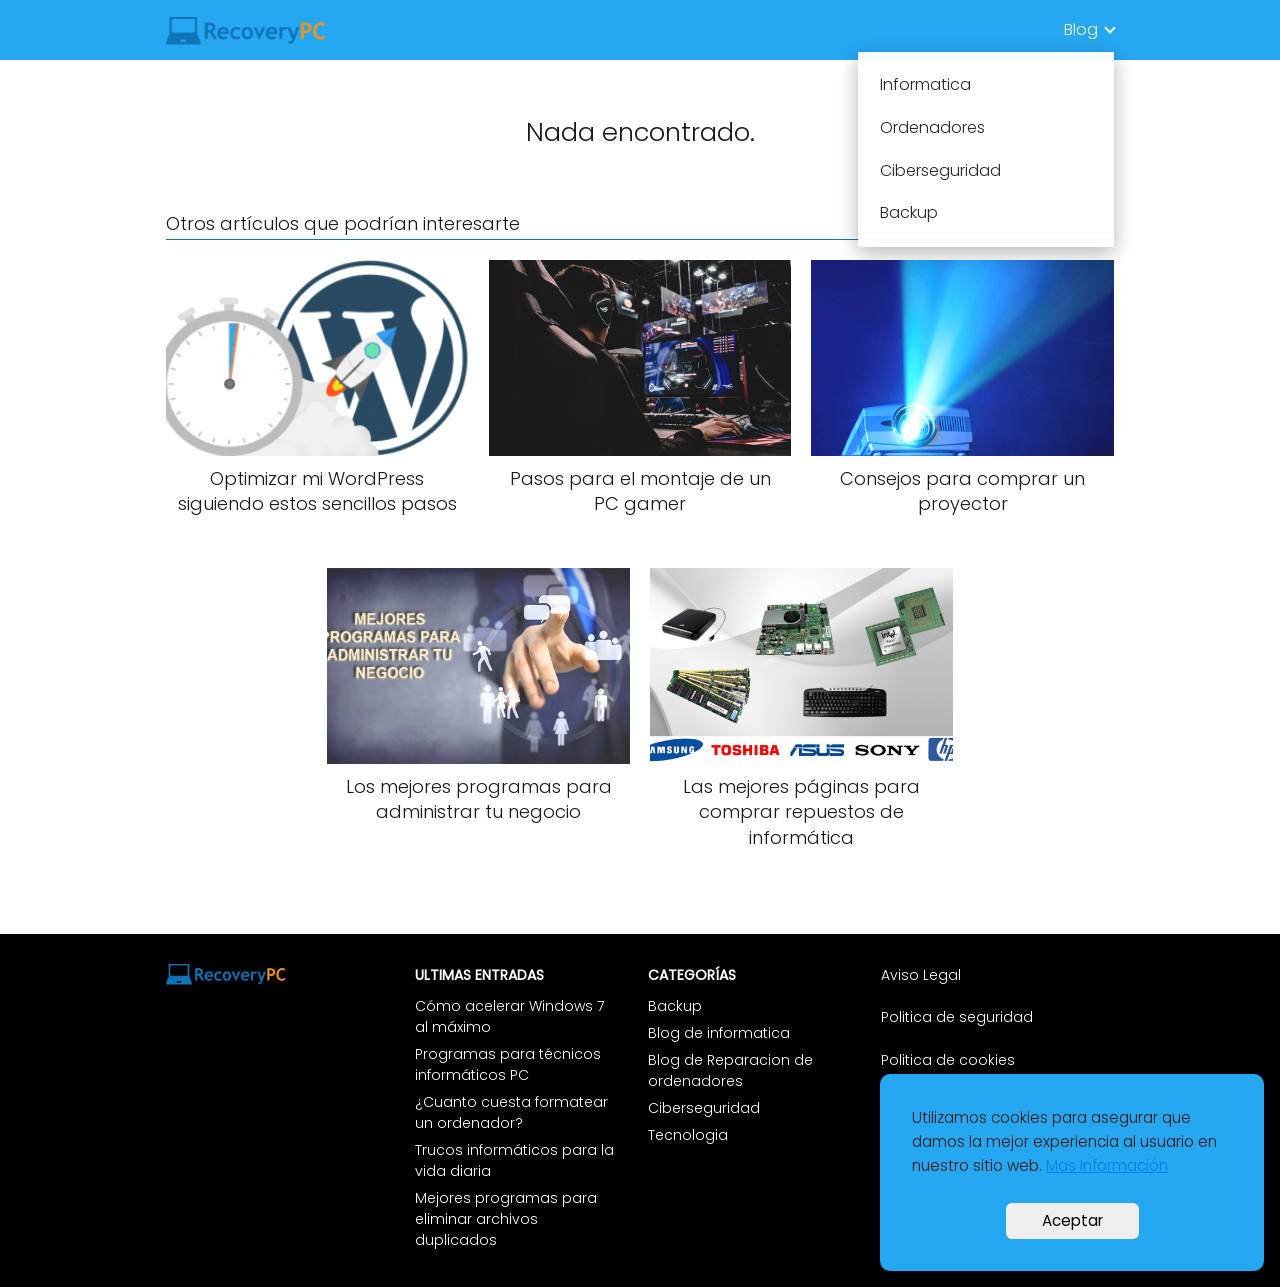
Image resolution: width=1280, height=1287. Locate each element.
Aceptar (1072, 1220)
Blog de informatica (719, 1033)
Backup (675, 1006)
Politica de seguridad (957, 1017)
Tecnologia (688, 1135)
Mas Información (1107, 1165)
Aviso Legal (923, 975)
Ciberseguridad (704, 1108)
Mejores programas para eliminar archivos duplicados (506, 1219)
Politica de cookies (948, 1060)
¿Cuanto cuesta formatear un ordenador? (511, 1112)
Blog (1081, 29)
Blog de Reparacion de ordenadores (730, 1070)
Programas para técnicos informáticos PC (508, 1064)
